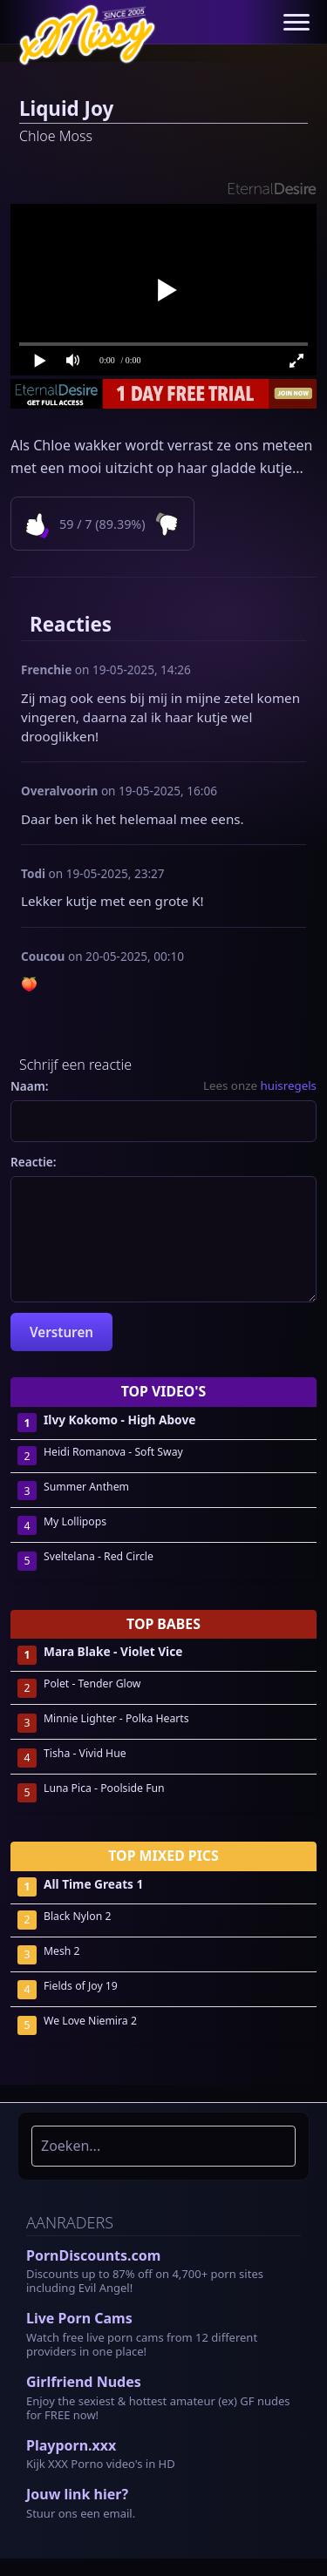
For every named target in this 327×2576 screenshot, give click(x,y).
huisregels (288, 1085)
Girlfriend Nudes (83, 2381)
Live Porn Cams (79, 2318)
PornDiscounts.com (93, 2255)
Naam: (29, 1086)
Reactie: (33, 1161)
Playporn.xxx (71, 2445)
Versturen (61, 1332)
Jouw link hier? (77, 2494)
